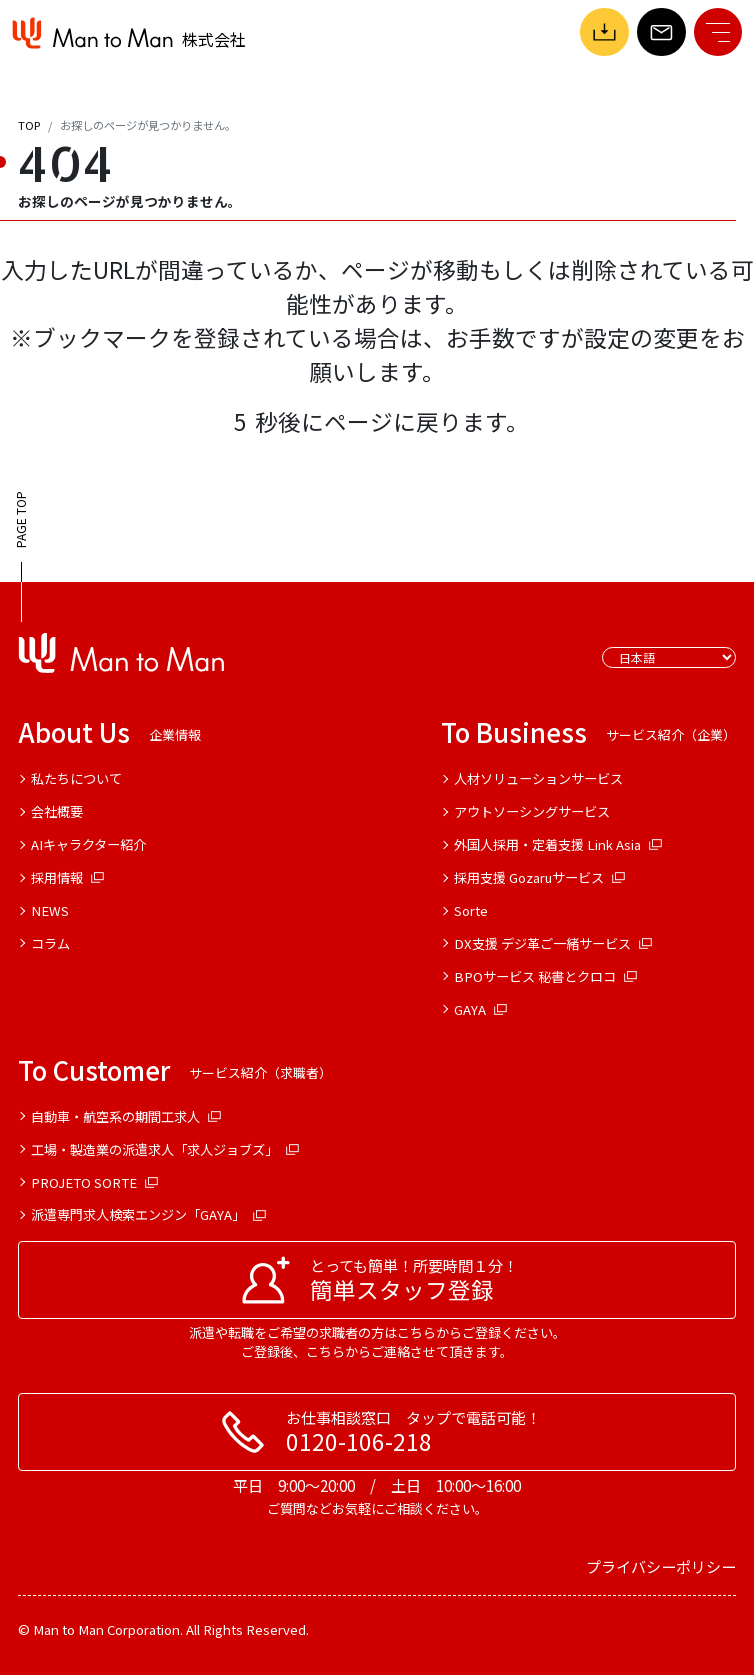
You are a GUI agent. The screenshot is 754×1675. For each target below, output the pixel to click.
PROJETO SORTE (95, 1182)
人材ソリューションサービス (538, 778)
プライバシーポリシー (661, 1566)
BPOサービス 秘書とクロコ (546, 976)
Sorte (471, 910)
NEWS (50, 910)
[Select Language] (669, 657)
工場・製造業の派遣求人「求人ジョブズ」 (165, 1149)
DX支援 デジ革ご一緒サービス (553, 943)
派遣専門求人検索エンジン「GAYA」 (149, 1214)
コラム (50, 943)
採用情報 (68, 877)
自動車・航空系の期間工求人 (126, 1116)
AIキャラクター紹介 (88, 844)
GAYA (481, 1009)
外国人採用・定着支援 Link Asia (558, 844)
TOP (29, 125)
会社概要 (57, 811)
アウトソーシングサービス (532, 811)
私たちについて (76, 778)
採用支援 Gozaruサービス (540, 877)
